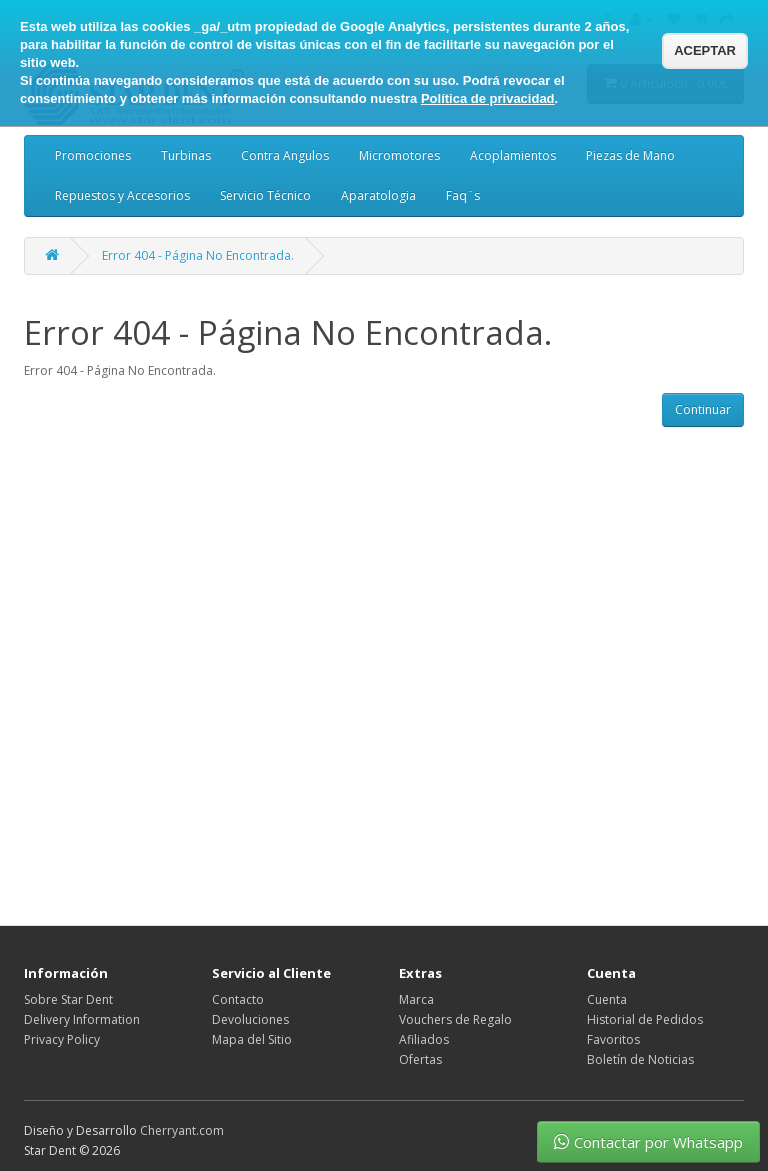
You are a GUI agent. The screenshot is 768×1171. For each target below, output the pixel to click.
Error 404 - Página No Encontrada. (198, 255)
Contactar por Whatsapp (648, 1142)
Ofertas (420, 1059)
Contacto (238, 999)
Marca (416, 999)
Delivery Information (82, 1019)
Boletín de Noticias (640, 1059)
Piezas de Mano (630, 155)
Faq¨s (463, 195)
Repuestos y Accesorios (122, 195)
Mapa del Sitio (252, 1039)
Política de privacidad (488, 98)
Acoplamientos (513, 155)
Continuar (703, 409)
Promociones (93, 155)
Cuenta (607, 999)
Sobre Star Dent (68, 999)
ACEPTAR (705, 50)
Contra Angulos (285, 155)
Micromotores (399, 155)
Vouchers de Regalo (455, 1019)
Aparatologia (378, 195)
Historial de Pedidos (645, 1019)
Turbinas (186, 155)
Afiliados (424, 1039)
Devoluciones (250, 1019)
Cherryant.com (182, 1130)
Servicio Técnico (265, 195)
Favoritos (613, 1039)
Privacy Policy (62, 1039)
